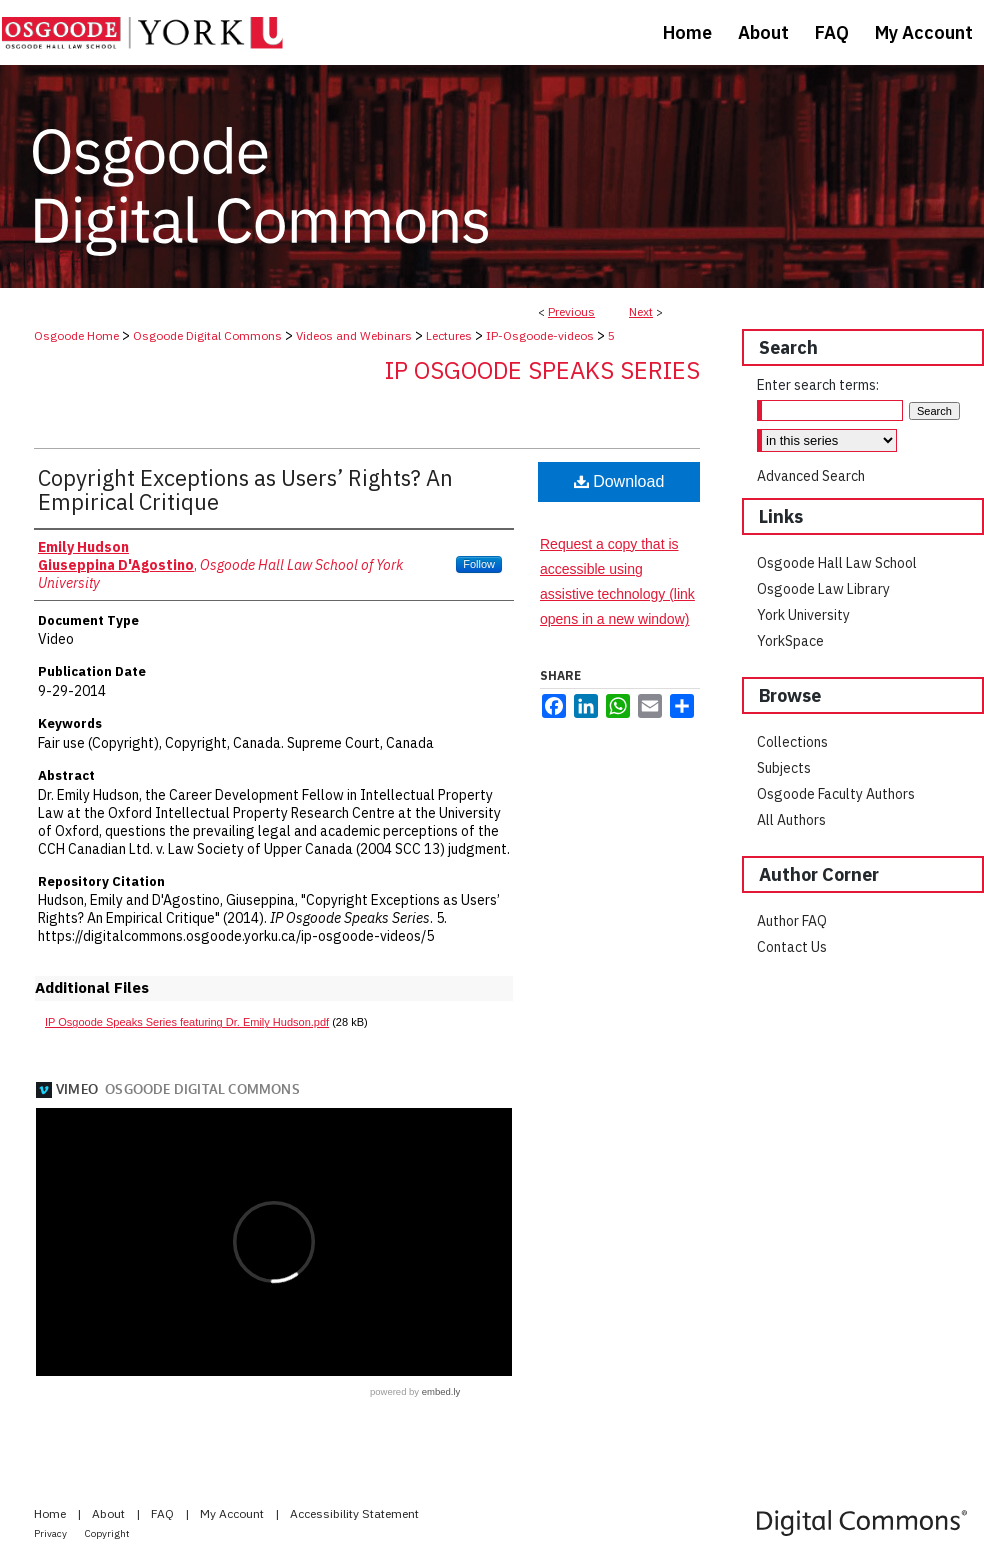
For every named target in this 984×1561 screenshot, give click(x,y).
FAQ (164, 1513)
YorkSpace (790, 641)
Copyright (107, 1533)
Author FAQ (792, 921)
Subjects (784, 768)
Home (51, 1513)
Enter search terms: (818, 385)
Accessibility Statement (354, 1513)
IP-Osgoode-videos (540, 335)
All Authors (791, 820)
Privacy (51, 1533)
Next (641, 311)
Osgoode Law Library (823, 589)
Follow (479, 564)
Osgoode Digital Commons (207, 335)
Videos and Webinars (354, 335)
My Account (233, 1513)
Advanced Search (811, 476)
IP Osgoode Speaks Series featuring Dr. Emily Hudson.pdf (187, 1022)
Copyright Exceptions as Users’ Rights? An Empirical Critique (245, 489)
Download (619, 481)
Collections (792, 742)
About (110, 1513)
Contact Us (792, 947)
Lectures (449, 335)
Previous (571, 311)
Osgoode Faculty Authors (836, 794)
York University (803, 615)
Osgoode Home (76, 335)
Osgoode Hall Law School (837, 563)
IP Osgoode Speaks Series (542, 370)
